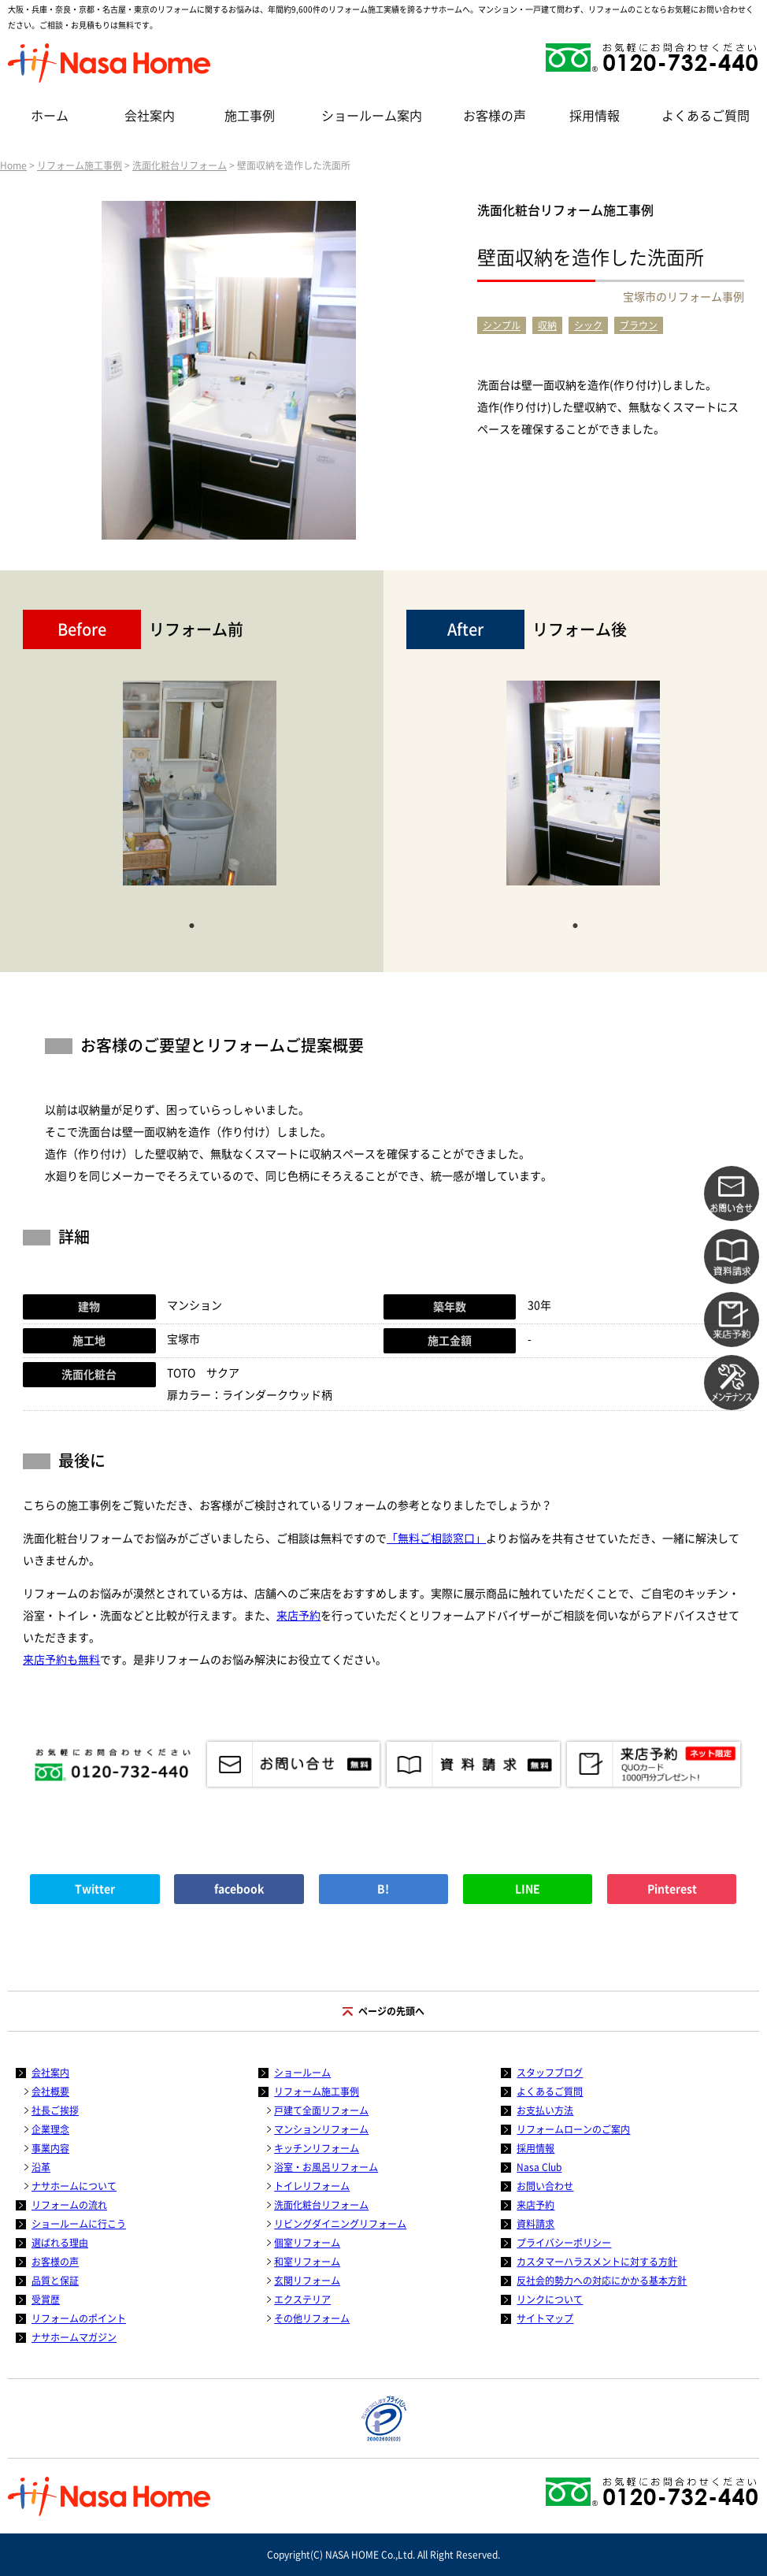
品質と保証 (55, 2280)
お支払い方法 (545, 2110)
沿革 (40, 2167)
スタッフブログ (550, 2072)
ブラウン (639, 325)
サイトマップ (545, 2318)
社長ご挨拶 (55, 2110)
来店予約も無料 (61, 1659)
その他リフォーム (312, 2318)
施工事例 (249, 115)
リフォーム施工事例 (79, 165)
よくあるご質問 (705, 115)
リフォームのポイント (78, 2318)
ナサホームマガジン (74, 2337)
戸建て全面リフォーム (321, 2110)
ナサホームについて (74, 2186)
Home (13, 165)
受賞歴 (45, 2299)
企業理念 (50, 2129)
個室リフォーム (307, 2243)
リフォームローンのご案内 (573, 2129)
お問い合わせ (545, 2186)
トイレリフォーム (312, 2186)
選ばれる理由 (59, 2243)
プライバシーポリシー (564, 2243)
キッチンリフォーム (316, 2148)
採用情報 (594, 115)
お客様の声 (494, 115)
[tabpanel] (199, 791)
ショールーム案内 (371, 115)
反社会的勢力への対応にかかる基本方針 (602, 2280)
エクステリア (302, 2299)
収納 (547, 325)
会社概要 (50, 2091)
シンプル (502, 325)
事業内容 (50, 2148)
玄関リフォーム (307, 2280)
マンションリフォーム (321, 2129)
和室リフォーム (307, 2261)
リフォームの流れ (69, 2205)
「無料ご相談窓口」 (436, 1538)
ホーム (50, 115)
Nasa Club (539, 2167)
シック (588, 325)
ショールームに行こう (78, 2224)
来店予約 (298, 1615)
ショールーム (302, 2072)
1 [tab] (191, 924)
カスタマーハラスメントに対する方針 (597, 2261)
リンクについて (550, 2299)
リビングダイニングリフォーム (340, 2224)
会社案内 (149, 115)
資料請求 (535, 2224)
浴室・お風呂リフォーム (326, 2167)
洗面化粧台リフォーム (179, 165)
